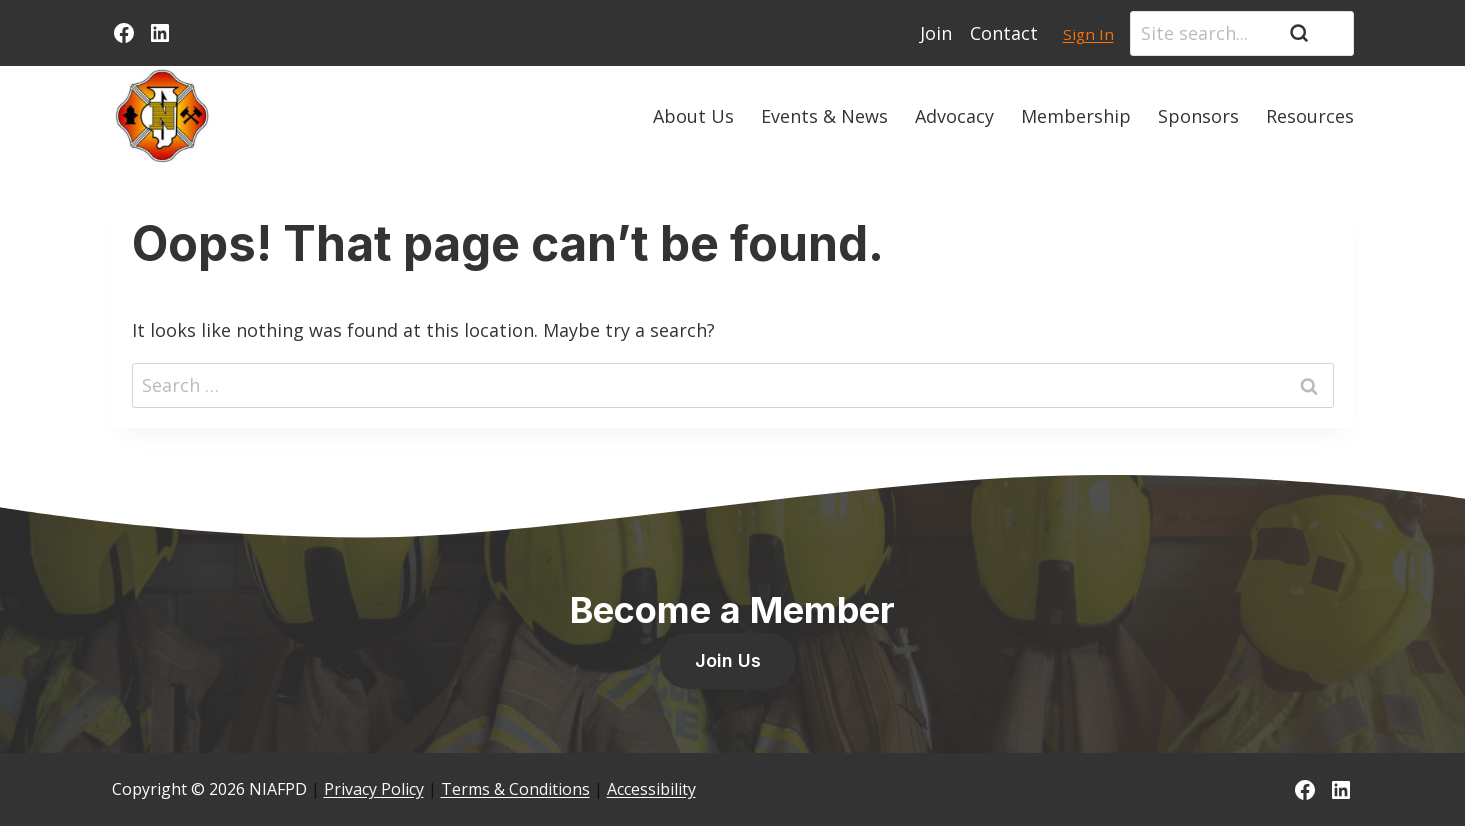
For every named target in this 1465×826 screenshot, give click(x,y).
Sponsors (1198, 116)
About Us (693, 116)
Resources (1310, 116)
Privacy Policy (374, 789)
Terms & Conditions (515, 789)
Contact (1004, 33)
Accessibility (651, 789)
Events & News (824, 116)
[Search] (1242, 33)
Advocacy (954, 116)
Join (936, 33)
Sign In (1088, 34)
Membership (1076, 116)
